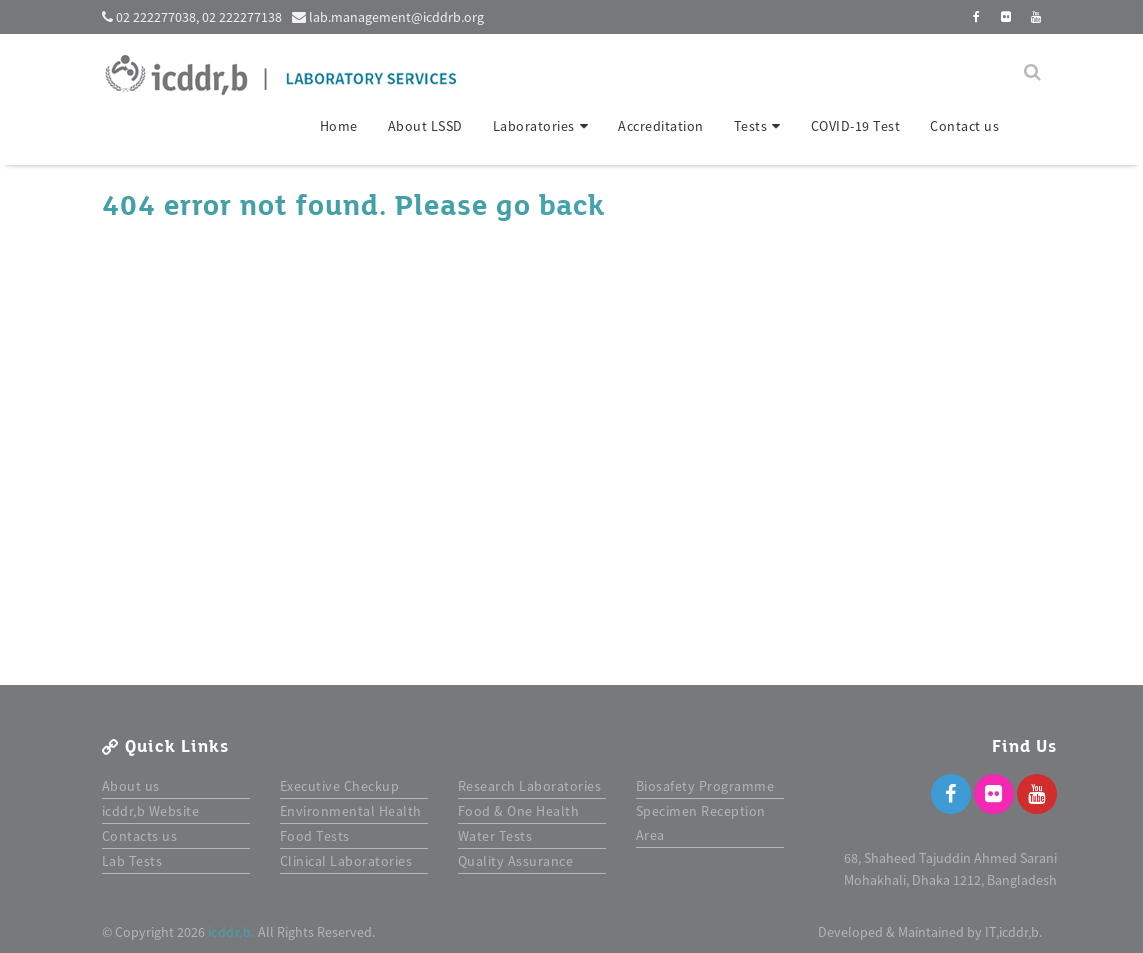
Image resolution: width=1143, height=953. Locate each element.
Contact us (964, 126)
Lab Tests (132, 861)
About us (131, 786)
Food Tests (315, 836)
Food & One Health (519, 811)
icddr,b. (231, 932)
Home (339, 126)
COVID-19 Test (856, 126)
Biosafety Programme (705, 786)
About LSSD (425, 126)
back (572, 206)
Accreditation (661, 126)
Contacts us (140, 836)
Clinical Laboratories (346, 861)
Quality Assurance (516, 861)
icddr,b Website (151, 811)
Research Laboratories (530, 786)
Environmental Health (351, 811)
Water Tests (495, 836)
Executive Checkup (340, 786)
